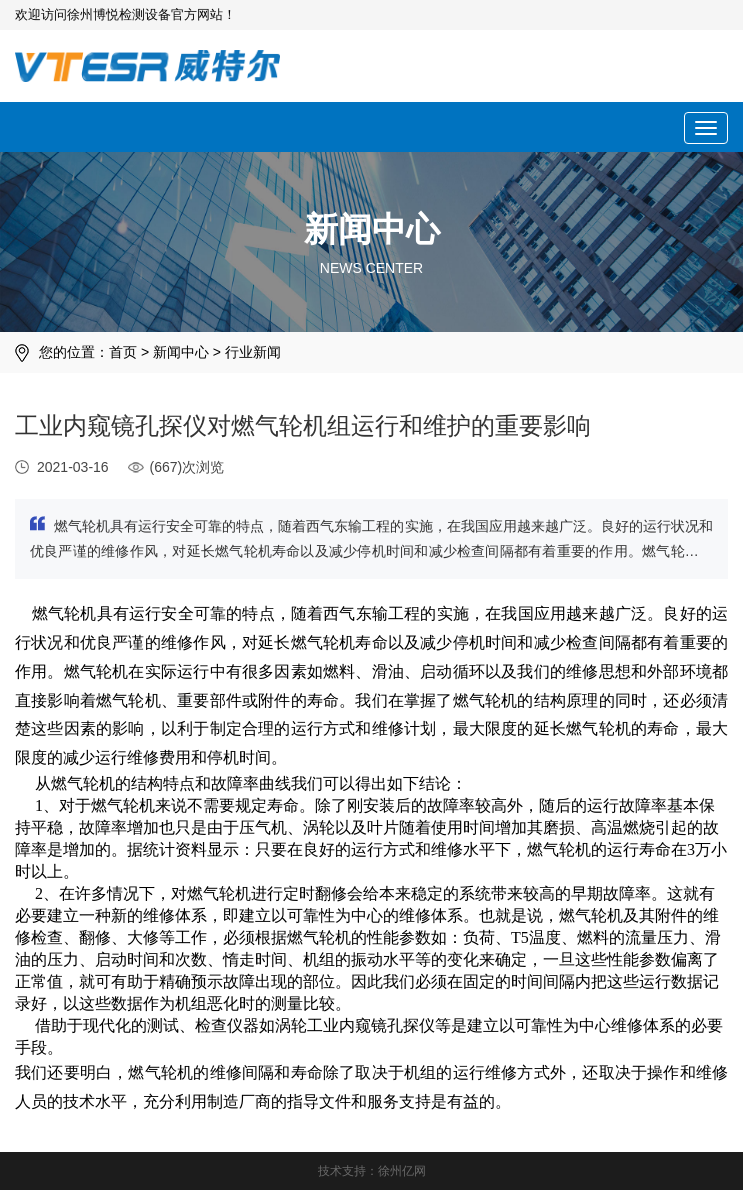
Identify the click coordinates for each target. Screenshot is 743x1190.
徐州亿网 (402, 1171)
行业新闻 (253, 352)
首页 (123, 352)
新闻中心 (181, 352)
